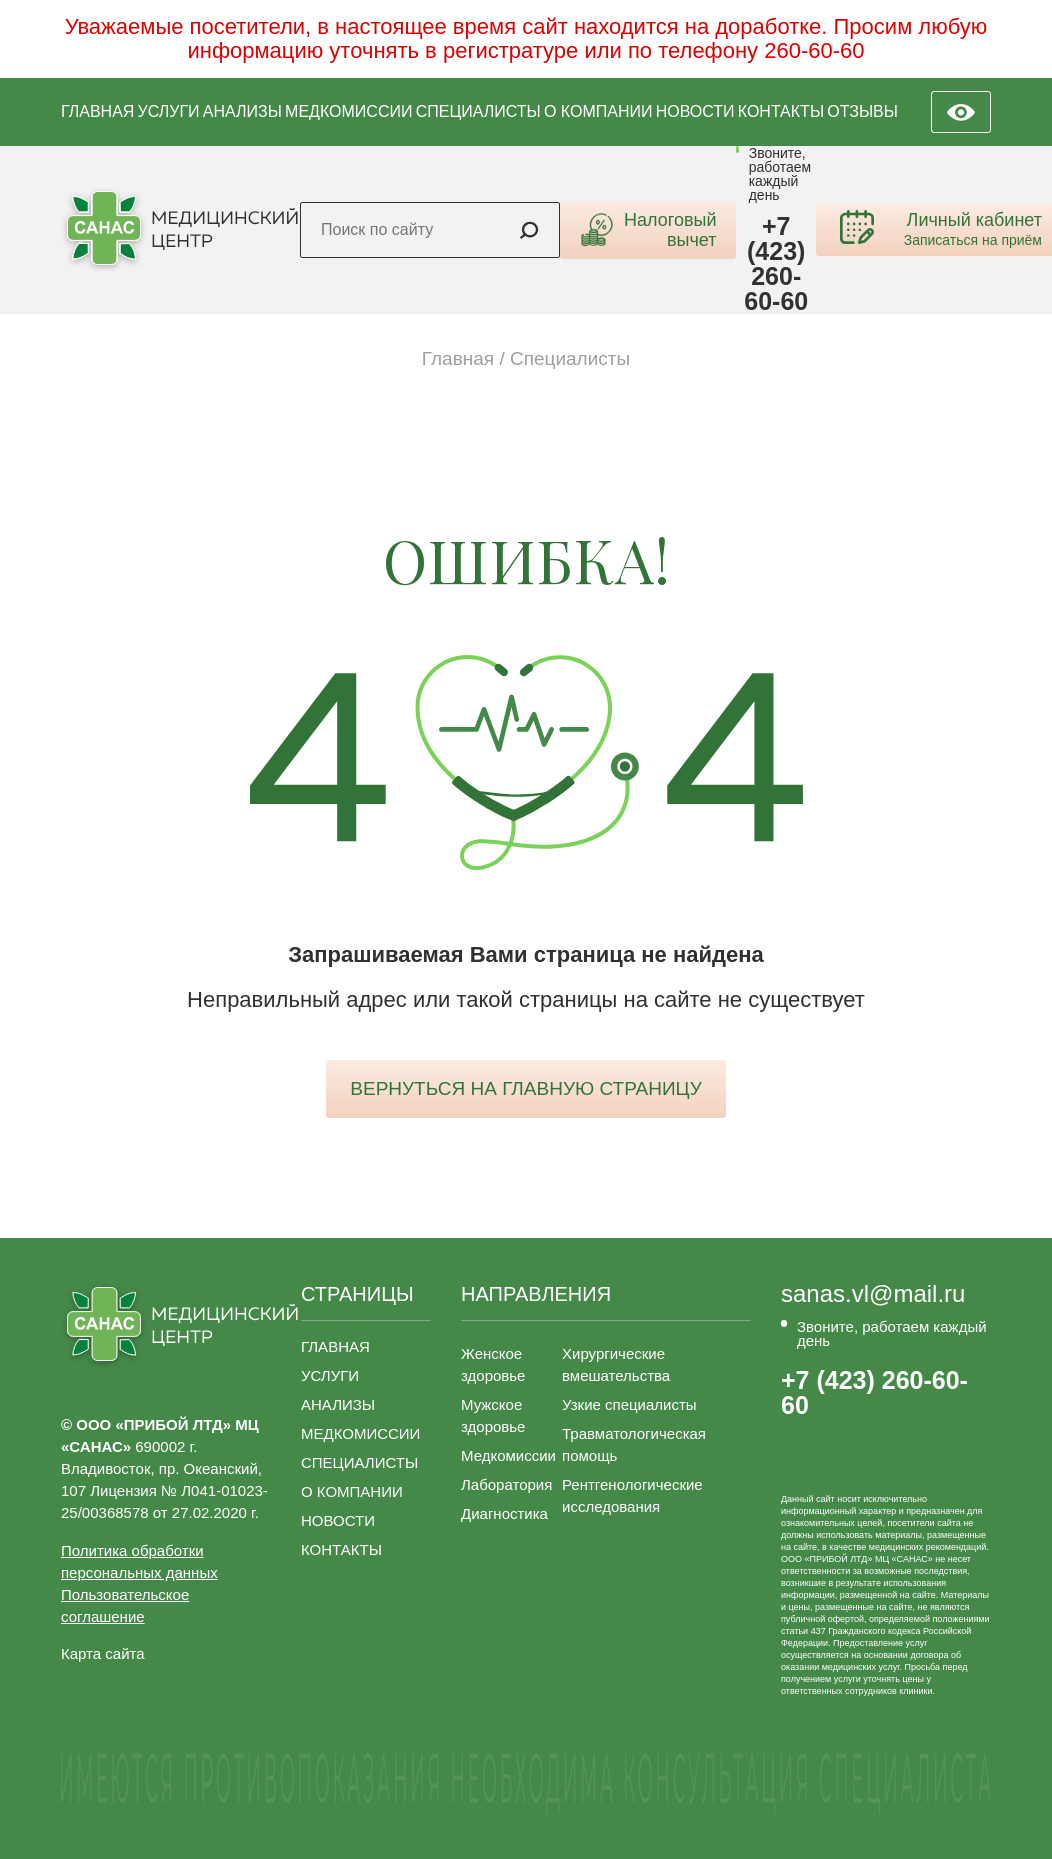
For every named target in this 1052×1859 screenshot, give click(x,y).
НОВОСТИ (695, 111)
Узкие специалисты (629, 1404)
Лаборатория (506, 1484)
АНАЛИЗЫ (242, 111)
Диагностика (504, 1513)
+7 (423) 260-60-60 (776, 264)
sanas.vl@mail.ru (873, 1294)
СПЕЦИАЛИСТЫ (478, 111)
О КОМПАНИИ (598, 111)
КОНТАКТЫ (781, 111)
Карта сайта (103, 1653)
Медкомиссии (508, 1455)
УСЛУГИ (169, 111)
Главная (458, 358)
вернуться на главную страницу (525, 1088)
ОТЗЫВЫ (862, 111)
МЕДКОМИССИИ (348, 111)
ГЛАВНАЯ (97, 111)
